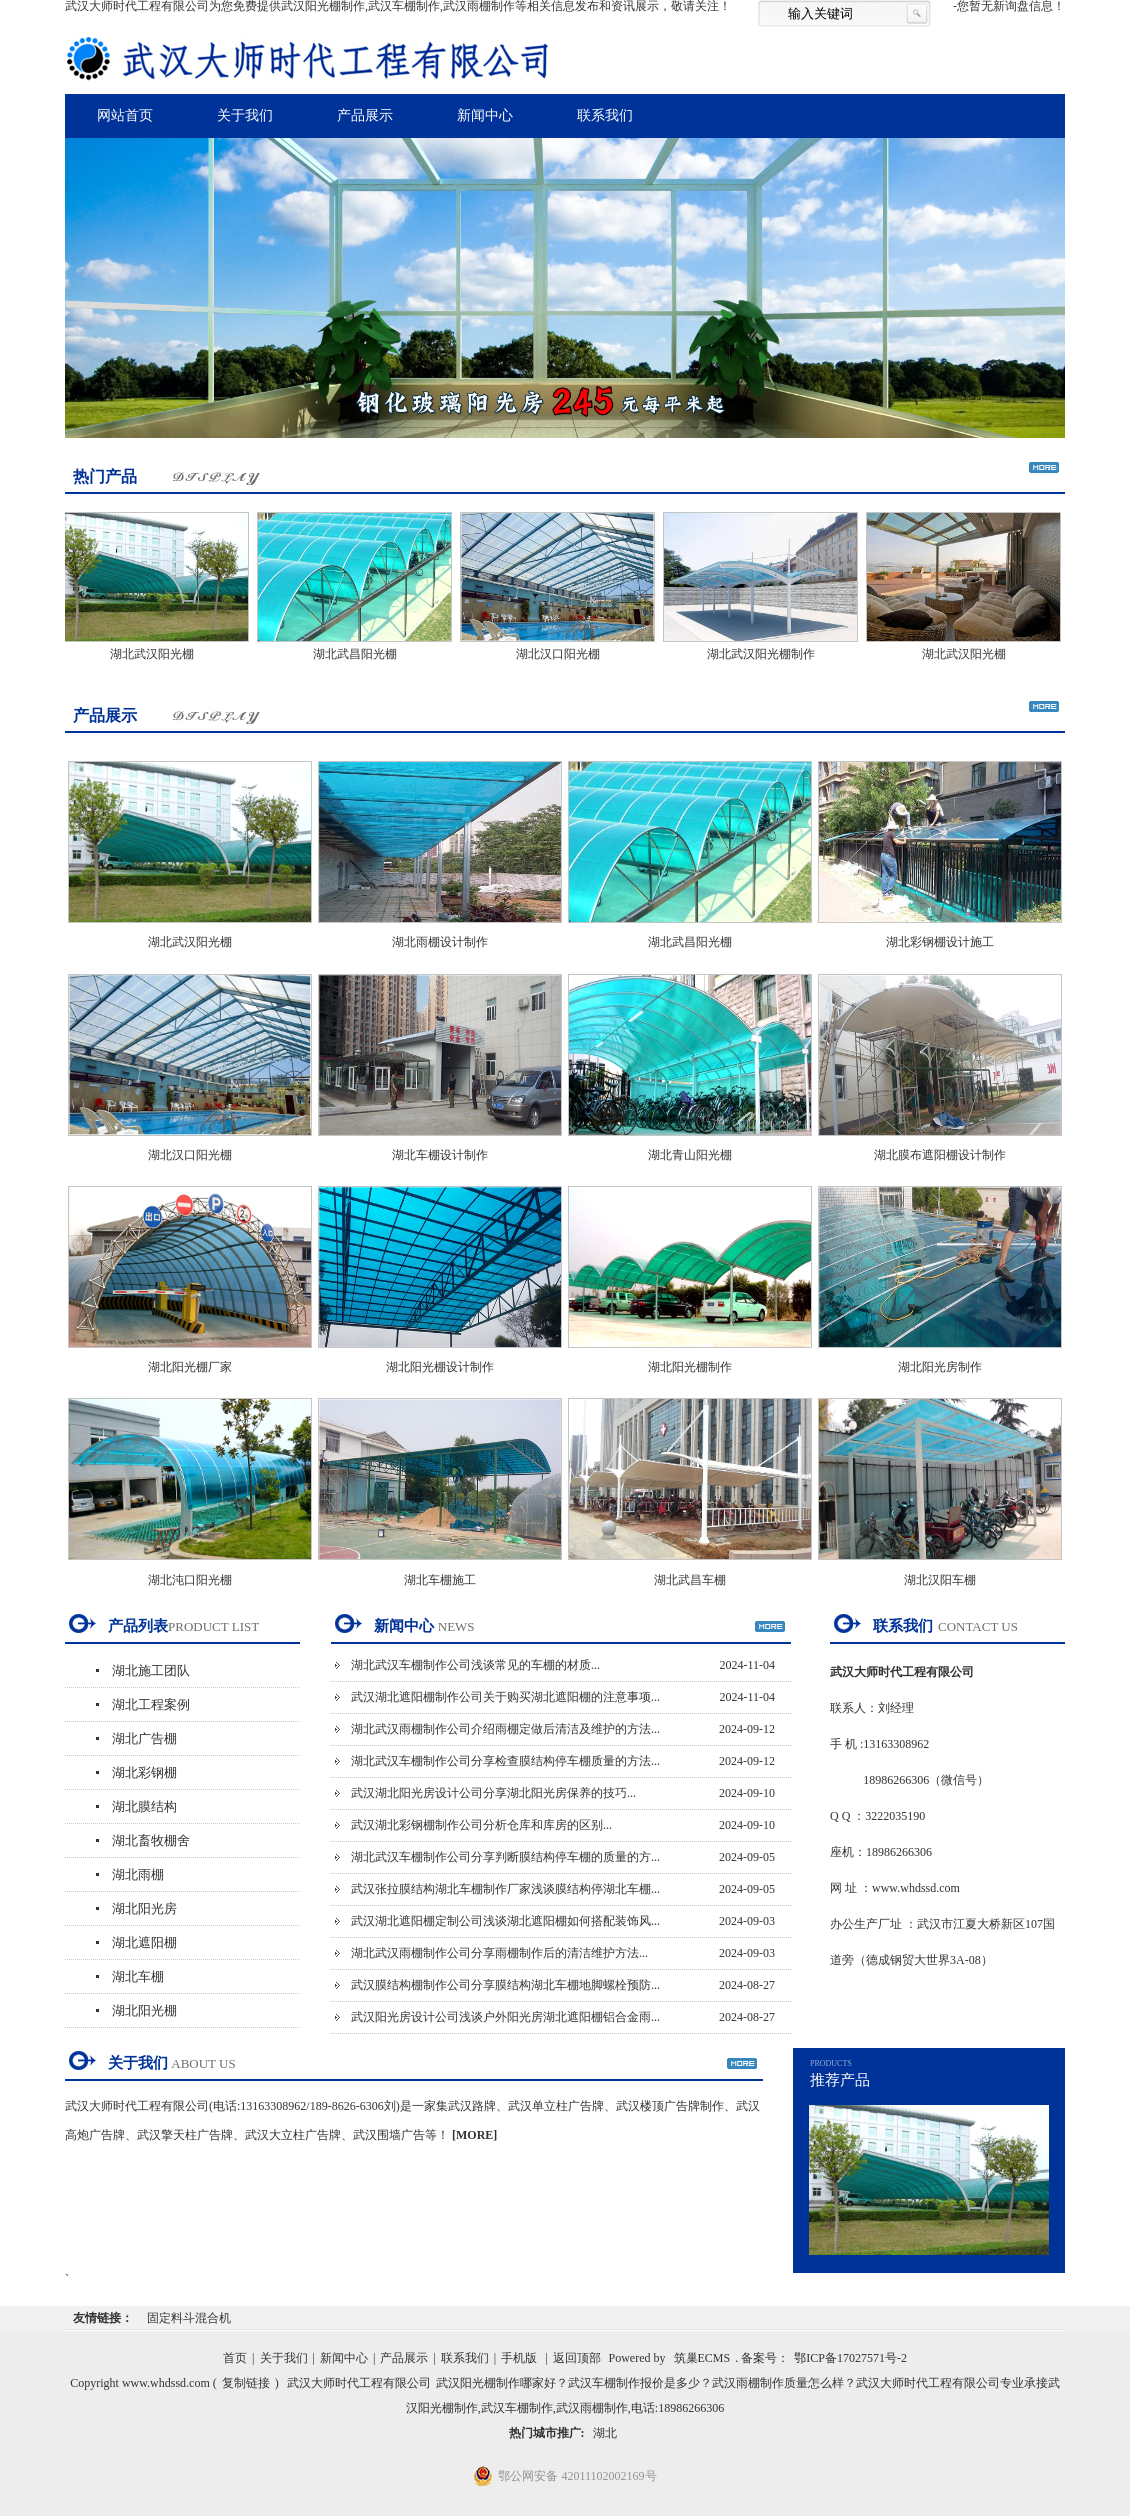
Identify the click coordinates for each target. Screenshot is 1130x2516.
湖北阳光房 (144, 1908)
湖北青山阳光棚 (690, 1155)
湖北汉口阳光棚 (561, 654)
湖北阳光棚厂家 (190, 1367)
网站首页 (125, 115)
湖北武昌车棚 (690, 1580)
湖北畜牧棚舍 (151, 1840)
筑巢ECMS (702, 2358)
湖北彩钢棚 (144, 1772)
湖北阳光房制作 (940, 1367)
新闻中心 (485, 115)
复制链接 (246, 2383)
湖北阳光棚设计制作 (440, 1367)
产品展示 (365, 115)
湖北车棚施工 (440, 1580)
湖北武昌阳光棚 (358, 654)
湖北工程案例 (151, 1704)
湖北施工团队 (151, 1670)
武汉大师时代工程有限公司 (359, 2383)
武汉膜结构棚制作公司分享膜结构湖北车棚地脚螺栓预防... (505, 1985)
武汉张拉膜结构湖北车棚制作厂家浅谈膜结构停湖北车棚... (505, 1889)
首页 (235, 2358)
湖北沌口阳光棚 (190, 1580)
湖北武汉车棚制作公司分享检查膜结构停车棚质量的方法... (505, 1761)
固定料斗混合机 (189, 2318)
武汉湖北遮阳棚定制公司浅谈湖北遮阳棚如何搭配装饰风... (505, 1921)
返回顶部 (577, 2358)
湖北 (605, 2433)
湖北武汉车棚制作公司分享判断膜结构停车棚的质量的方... (505, 1857)
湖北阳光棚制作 (690, 1367)
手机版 (519, 2358)
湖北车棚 (138, 1976)
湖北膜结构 (144, 1806)
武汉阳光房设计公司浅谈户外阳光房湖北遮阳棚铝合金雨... (505, 2017)
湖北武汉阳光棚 (155, 654)
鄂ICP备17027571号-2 (850, 2358)
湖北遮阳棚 (144, 1942)
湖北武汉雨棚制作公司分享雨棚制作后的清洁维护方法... (499, 1953)
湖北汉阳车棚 (940, 1580)
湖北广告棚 (144, 1738)
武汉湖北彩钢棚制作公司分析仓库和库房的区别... (481, 1825)
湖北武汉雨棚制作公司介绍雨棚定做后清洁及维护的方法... (505, 1729)
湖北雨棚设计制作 (440, 942)
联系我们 (605, 115)
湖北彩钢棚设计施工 (940, 942)
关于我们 (245, 115)
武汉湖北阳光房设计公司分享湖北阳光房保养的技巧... (493, 1793)
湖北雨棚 (138, 1874)
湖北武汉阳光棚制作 (764, 654)
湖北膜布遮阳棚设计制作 (940, 1155)
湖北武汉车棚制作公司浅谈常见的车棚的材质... (475, 1665)
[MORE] (474, 2135)
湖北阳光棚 (144, 2010)
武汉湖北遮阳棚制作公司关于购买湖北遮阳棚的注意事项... (505, 1697)
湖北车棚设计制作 (440, 1155)
